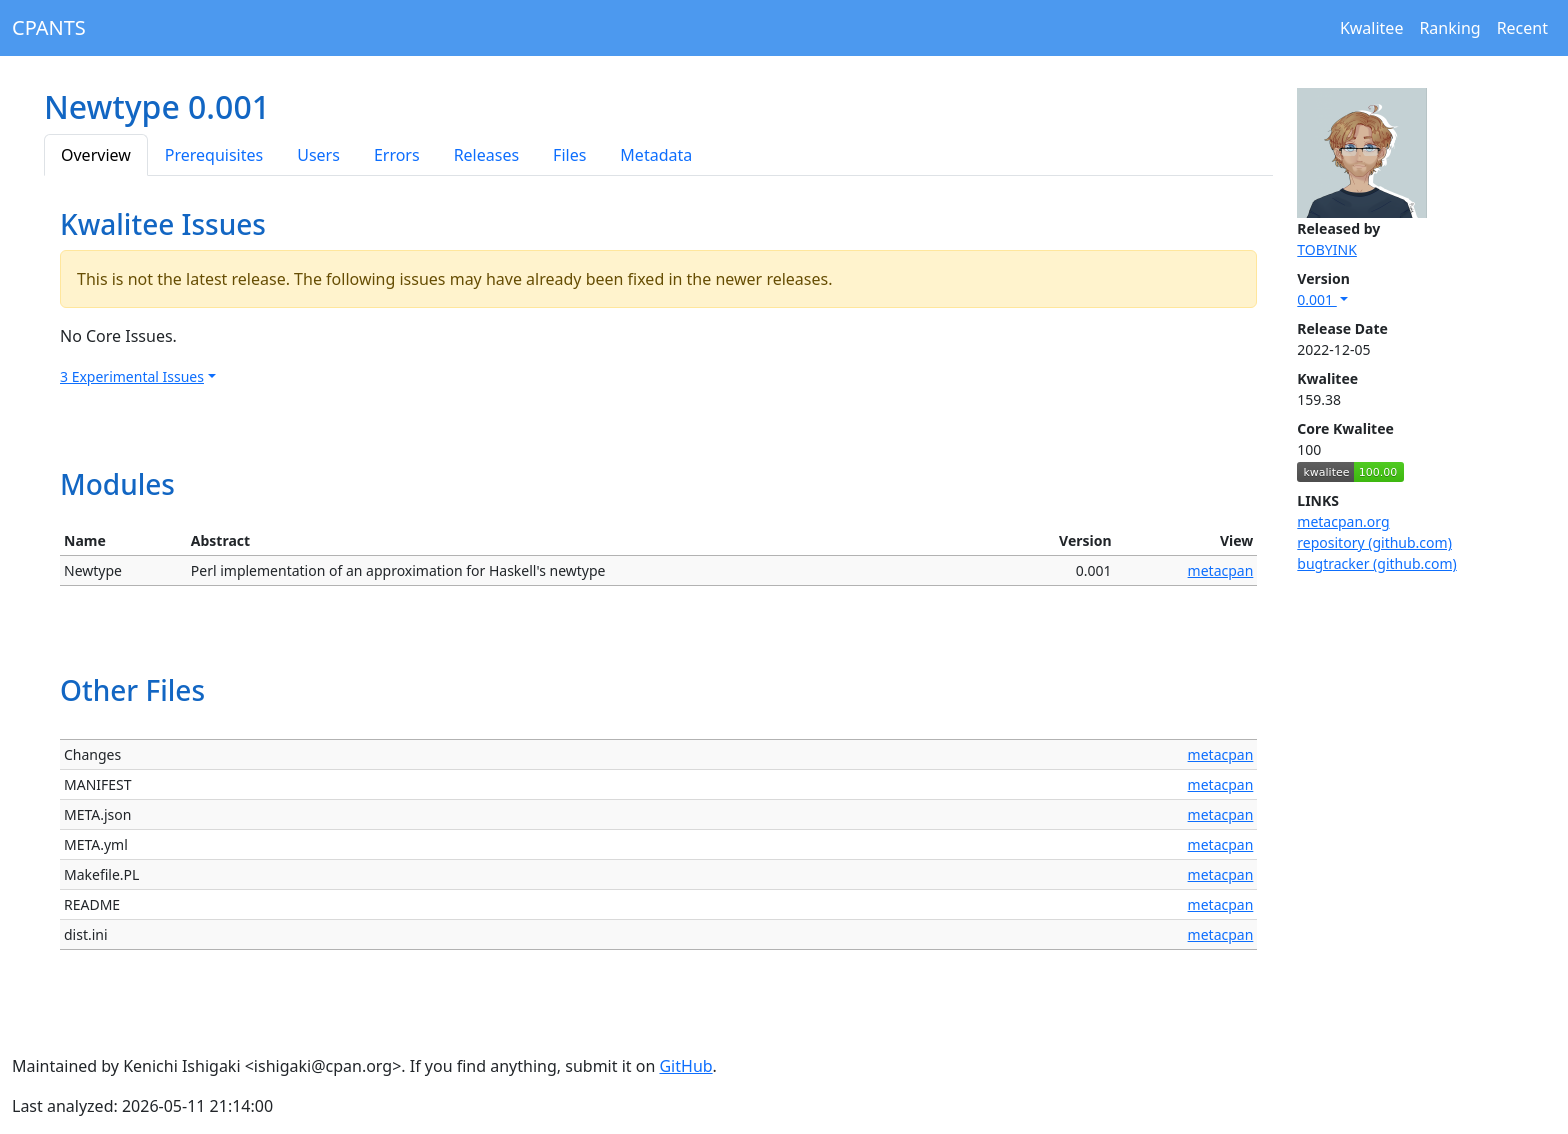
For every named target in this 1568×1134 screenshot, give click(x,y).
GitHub (685, 1066)
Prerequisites (214, 155)
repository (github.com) (1374, 542)
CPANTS (49, 27)
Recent (1522, 28)
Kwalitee (1372, 28)
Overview (96, 155)
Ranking (1449, 28)
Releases (486, 155)
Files (569, 155)
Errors (397, 155)
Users (318, 155)
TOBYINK (1327, 249)
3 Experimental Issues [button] (132, 376)
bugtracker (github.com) (1376, 563)
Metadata (656, 155)
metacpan (1221, 570)
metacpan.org (1343, 521)
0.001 (1316, 299)
